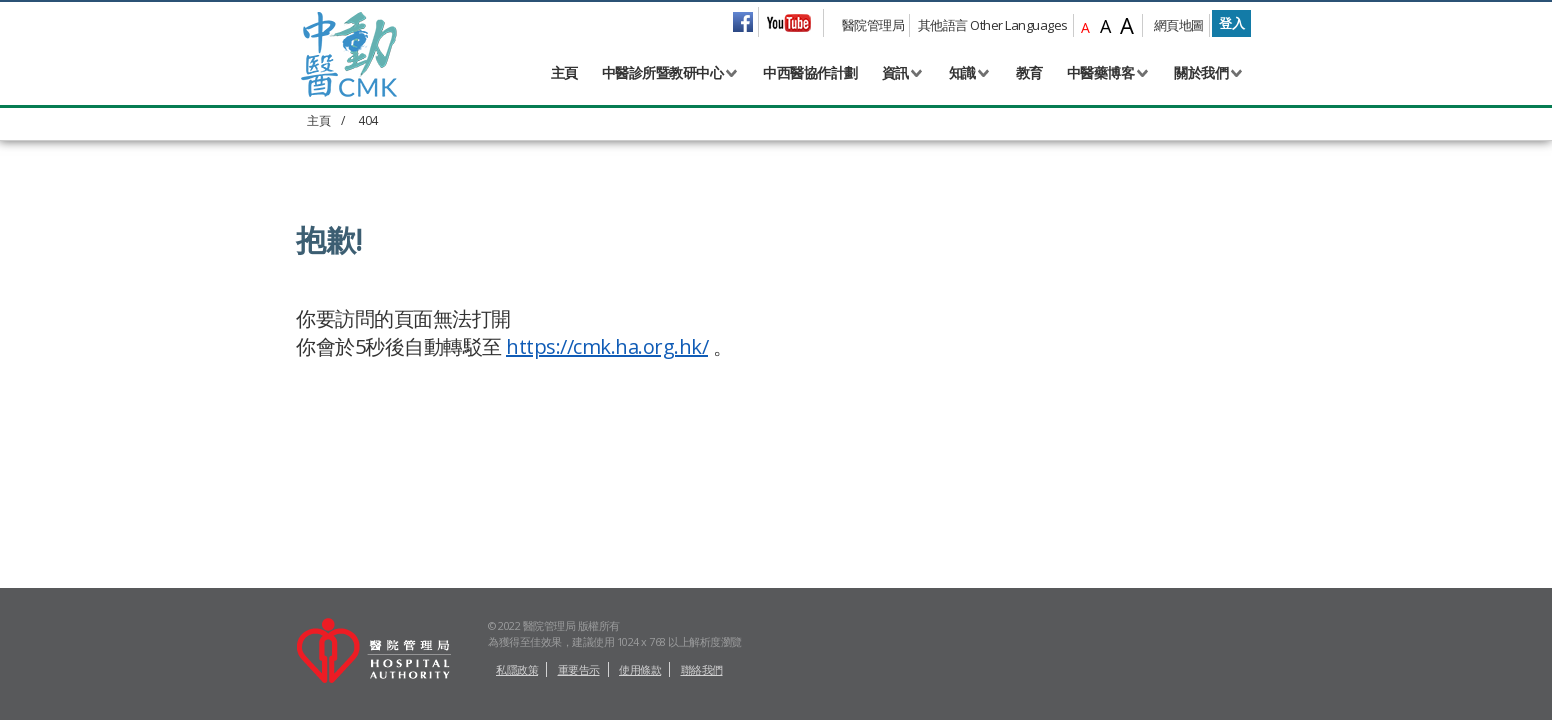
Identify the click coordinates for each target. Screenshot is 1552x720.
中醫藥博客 (1101, 72)
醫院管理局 (873, 25)
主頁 (564, 72)
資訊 (895, 72)
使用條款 (640, 669)
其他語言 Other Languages (993, 25)
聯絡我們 (702, 669)
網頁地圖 (1179, 25)
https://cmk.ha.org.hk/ (607, 346)
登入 (1231, 23)
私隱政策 (517, 669)
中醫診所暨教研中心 (663, 72)
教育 (1029, 72)
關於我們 (1201, 72)
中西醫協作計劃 (810, 72)
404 (368, 120)
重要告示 (579, 669)
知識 (962, 72)
